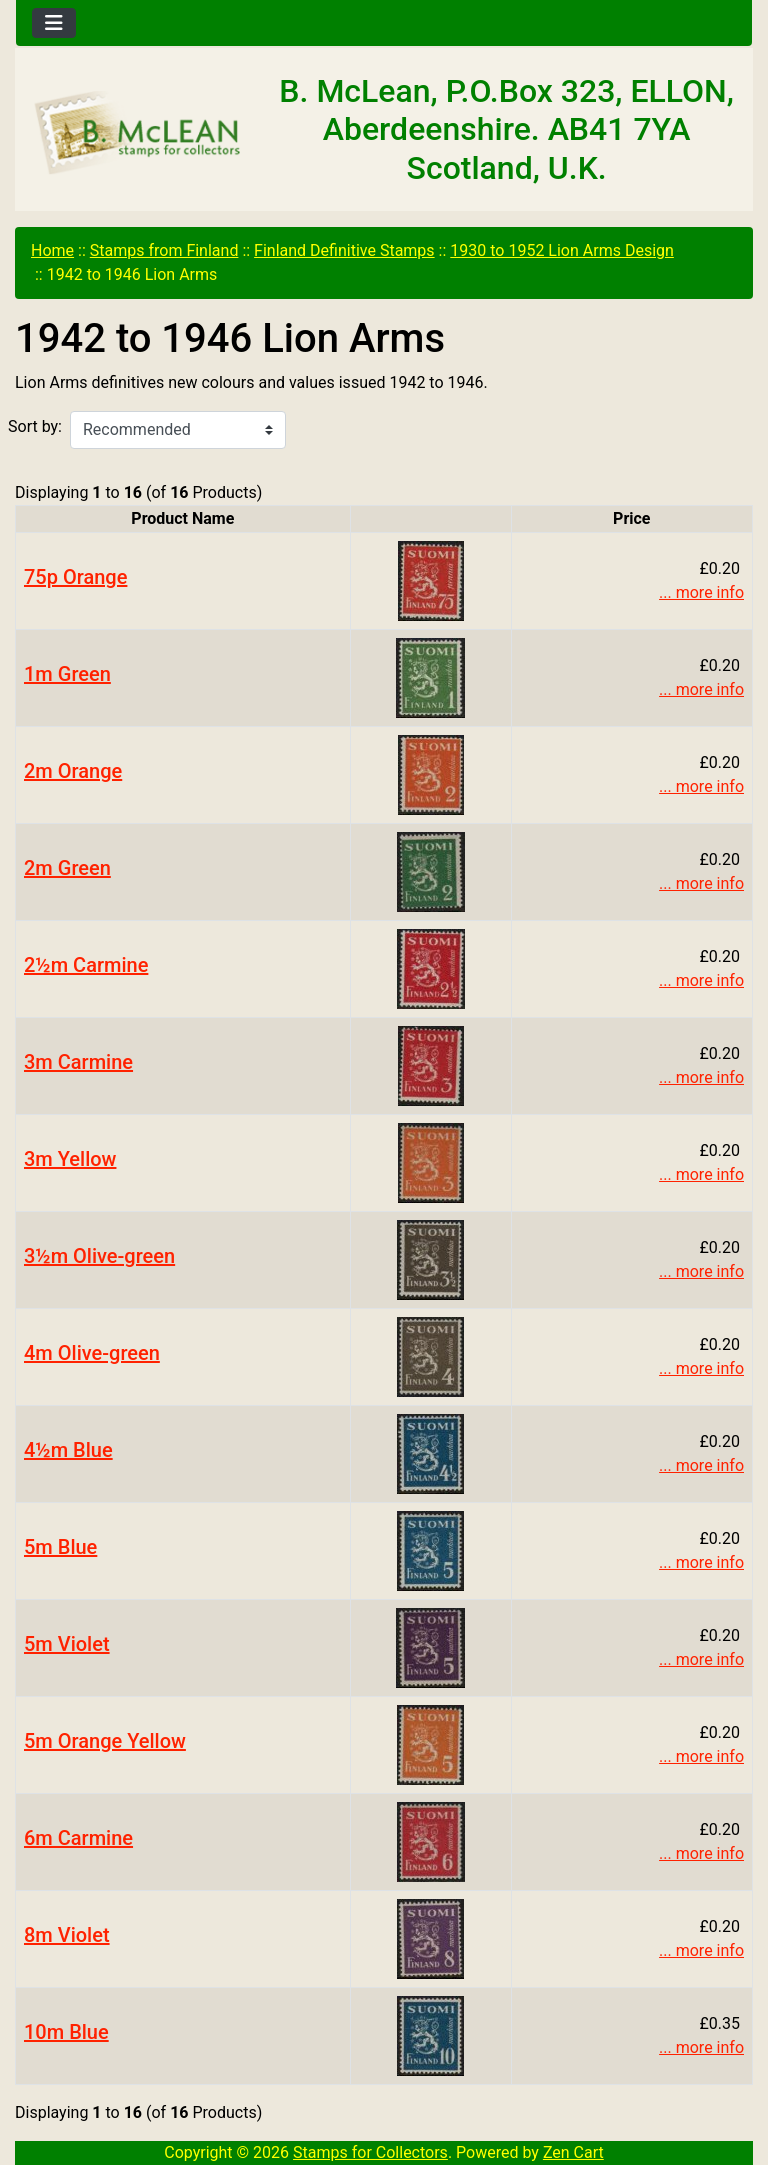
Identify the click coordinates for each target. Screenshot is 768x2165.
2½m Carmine (86, 965)
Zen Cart (573, 2152)
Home (52, 250)
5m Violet (67, 1644)
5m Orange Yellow (105, 1741)
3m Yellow (70, 1159)
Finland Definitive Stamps (344, 250)
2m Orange (73, 771)
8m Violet (67, 1935)
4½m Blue (68, 1450)
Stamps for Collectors (370, 2152)
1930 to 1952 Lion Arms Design (562, 250)
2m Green (67, 868)
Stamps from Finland (164, 250)
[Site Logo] (138, 133)
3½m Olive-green (99, 1256)
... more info (701, 592)
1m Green (67, 674)
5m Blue (60, 1547)
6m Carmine (78, 1838)
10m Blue (66, 2032)
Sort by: (35, 426)
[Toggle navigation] (54, 23)
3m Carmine (78, 1062)
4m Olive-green (92, 1353)
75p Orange (75, 577)
